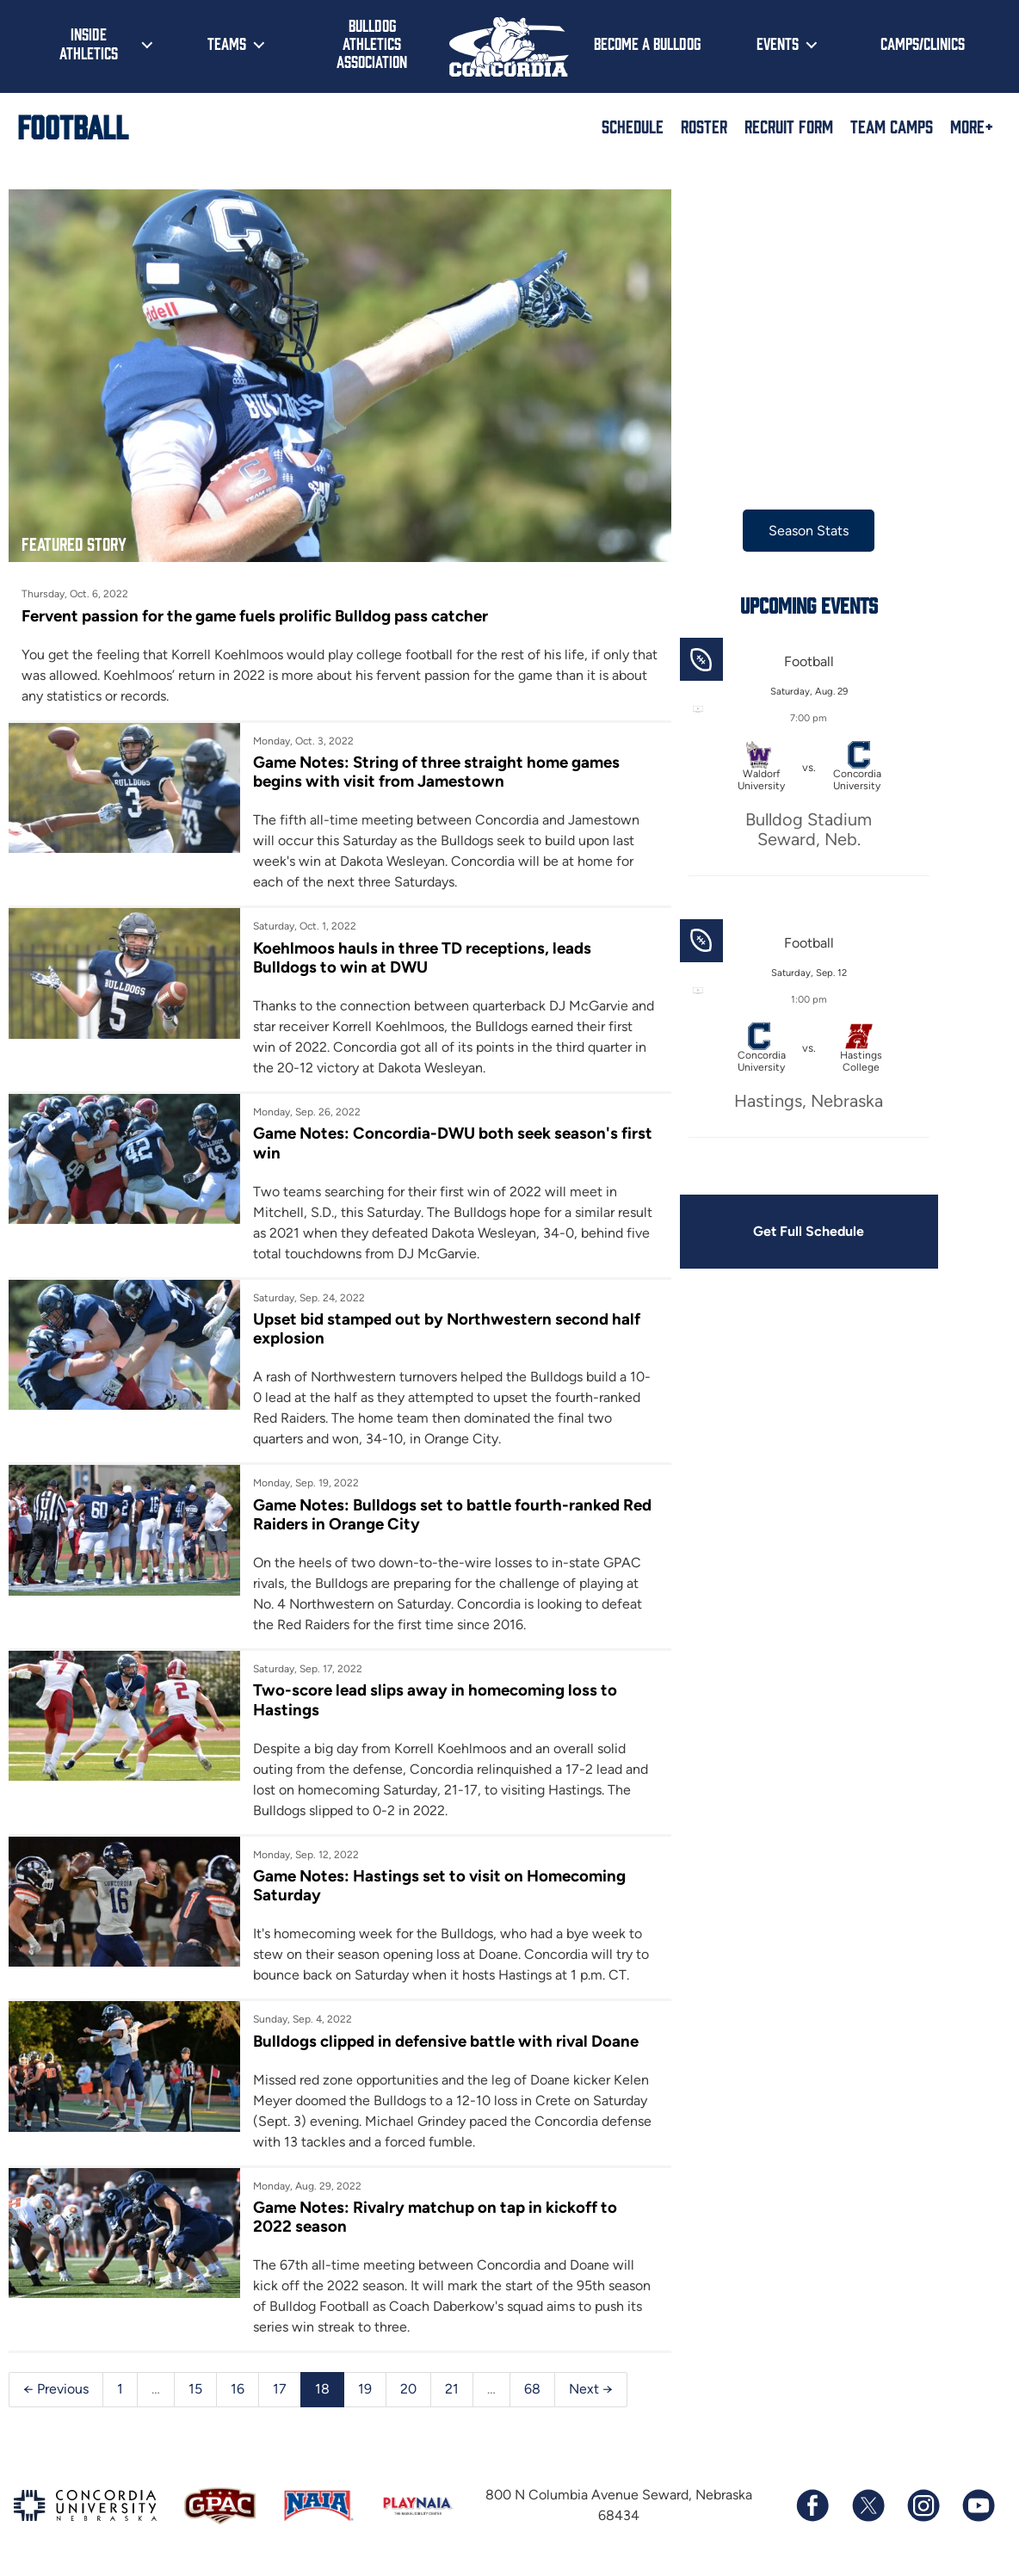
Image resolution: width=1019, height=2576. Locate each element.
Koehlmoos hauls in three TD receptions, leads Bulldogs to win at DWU (419, 951)
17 (280, 2383)
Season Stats (797, 530)
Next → (591, 2383)
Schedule (633, 125)
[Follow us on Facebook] (812, 2500)
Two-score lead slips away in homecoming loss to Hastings (432, 1694)
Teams (226, 43)
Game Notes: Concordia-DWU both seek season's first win (432, 1136)
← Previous (56, 2383)
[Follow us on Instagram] (922, 2500)
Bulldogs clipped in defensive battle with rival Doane (442, 2035)
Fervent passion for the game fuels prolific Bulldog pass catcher (255, 609)
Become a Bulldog (647, 43)
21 (452, 2383)
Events (778, 43)
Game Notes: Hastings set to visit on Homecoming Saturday (436, 1879)
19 (365, 2383)
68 (532, 2383)
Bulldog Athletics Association (372, 42)
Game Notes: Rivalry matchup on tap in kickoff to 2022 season (432, 2211)
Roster (704, 125)
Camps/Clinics (922, 43)
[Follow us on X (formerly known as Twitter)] (867, 2500)
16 (237, 2383)
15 (195, 2383)
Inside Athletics (88, 43)
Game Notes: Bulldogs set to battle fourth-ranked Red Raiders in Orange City (433, 1508)
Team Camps (891, 125)
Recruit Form (788, 125)
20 (408, 2383)
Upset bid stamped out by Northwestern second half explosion (443, 1322)
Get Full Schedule (798, 1231)
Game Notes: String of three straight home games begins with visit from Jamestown (433, 765)
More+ (971, 125)
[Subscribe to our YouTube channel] (977, 2500)
